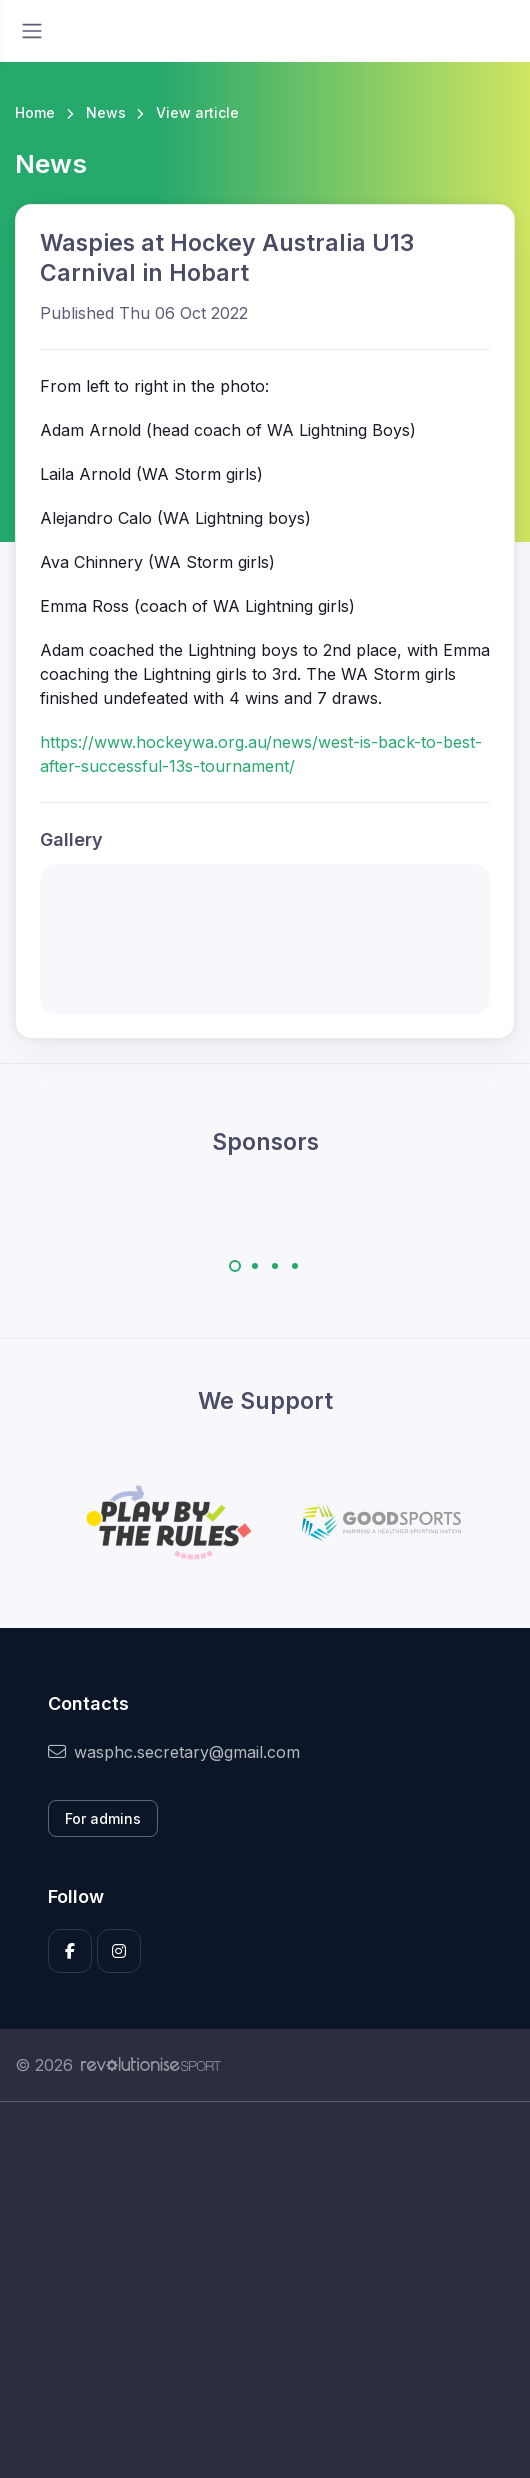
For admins (103, 1818)
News (106, 112)
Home (35, 112)
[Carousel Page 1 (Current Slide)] (235, 1266)
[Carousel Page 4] (295, 1266)
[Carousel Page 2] (255, 1266)
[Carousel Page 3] (275, 1266)
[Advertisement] (265, 2290)
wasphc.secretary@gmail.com (174, 1752)
